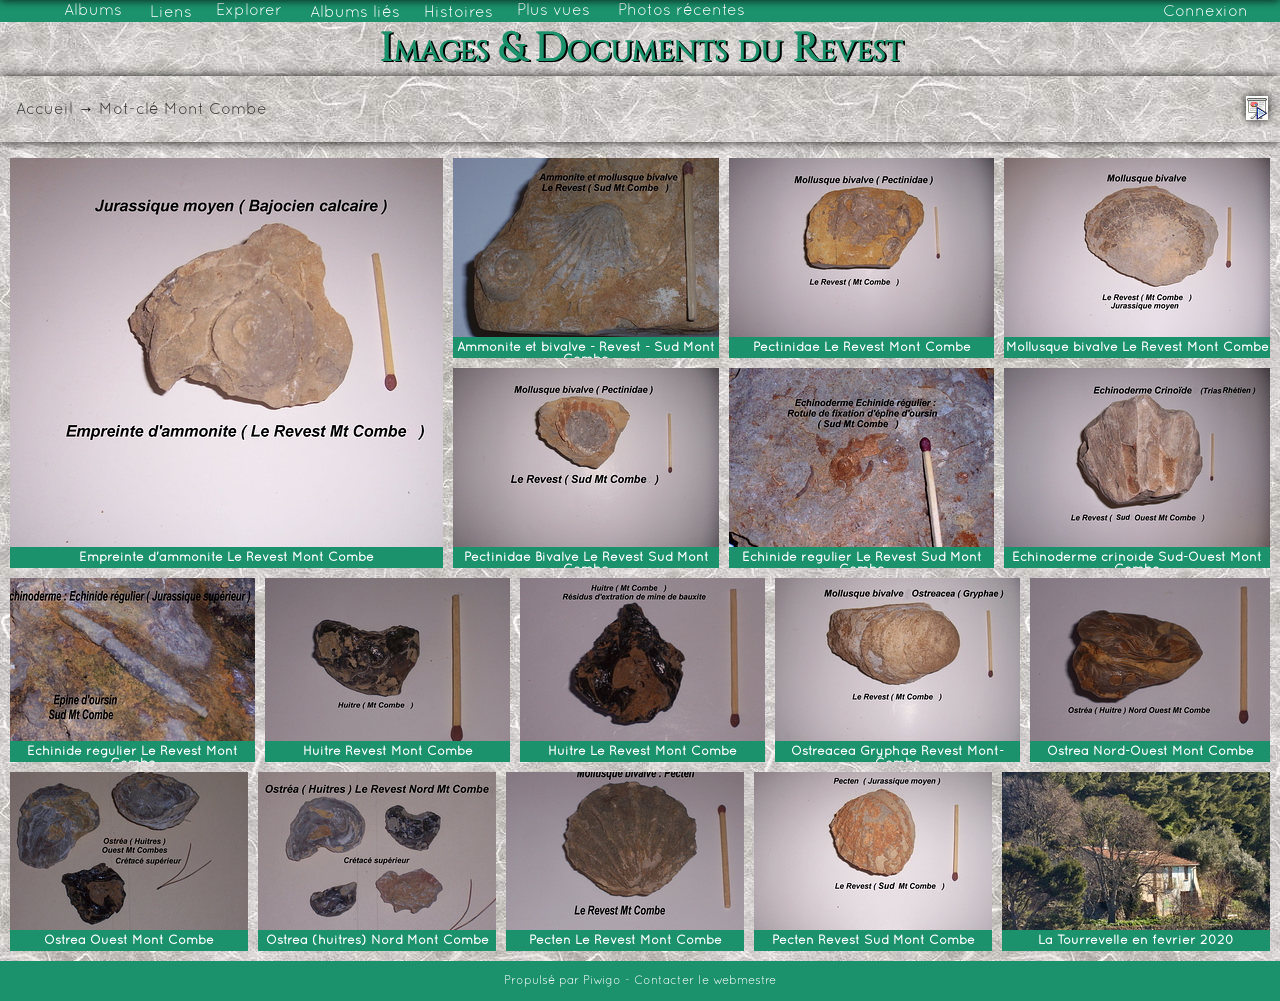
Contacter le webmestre (705, 981)
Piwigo (602, 981)
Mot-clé (129, 110)
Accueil (44, 110)
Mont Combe (215, 110)
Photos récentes (681, 11)
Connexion (1205, 12)
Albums (93, 11)
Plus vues (553, 11)
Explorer (249, 11)
